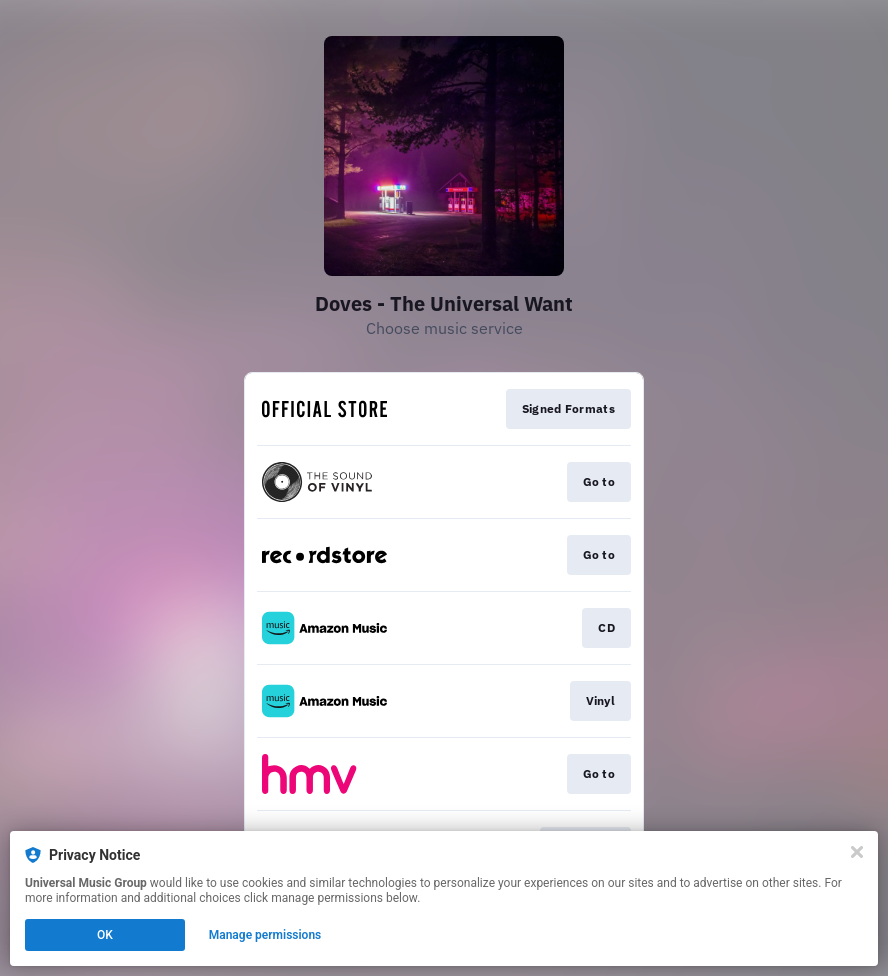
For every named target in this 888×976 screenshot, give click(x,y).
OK (105, 935)
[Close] (857, 852)
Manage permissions (265, 935)
